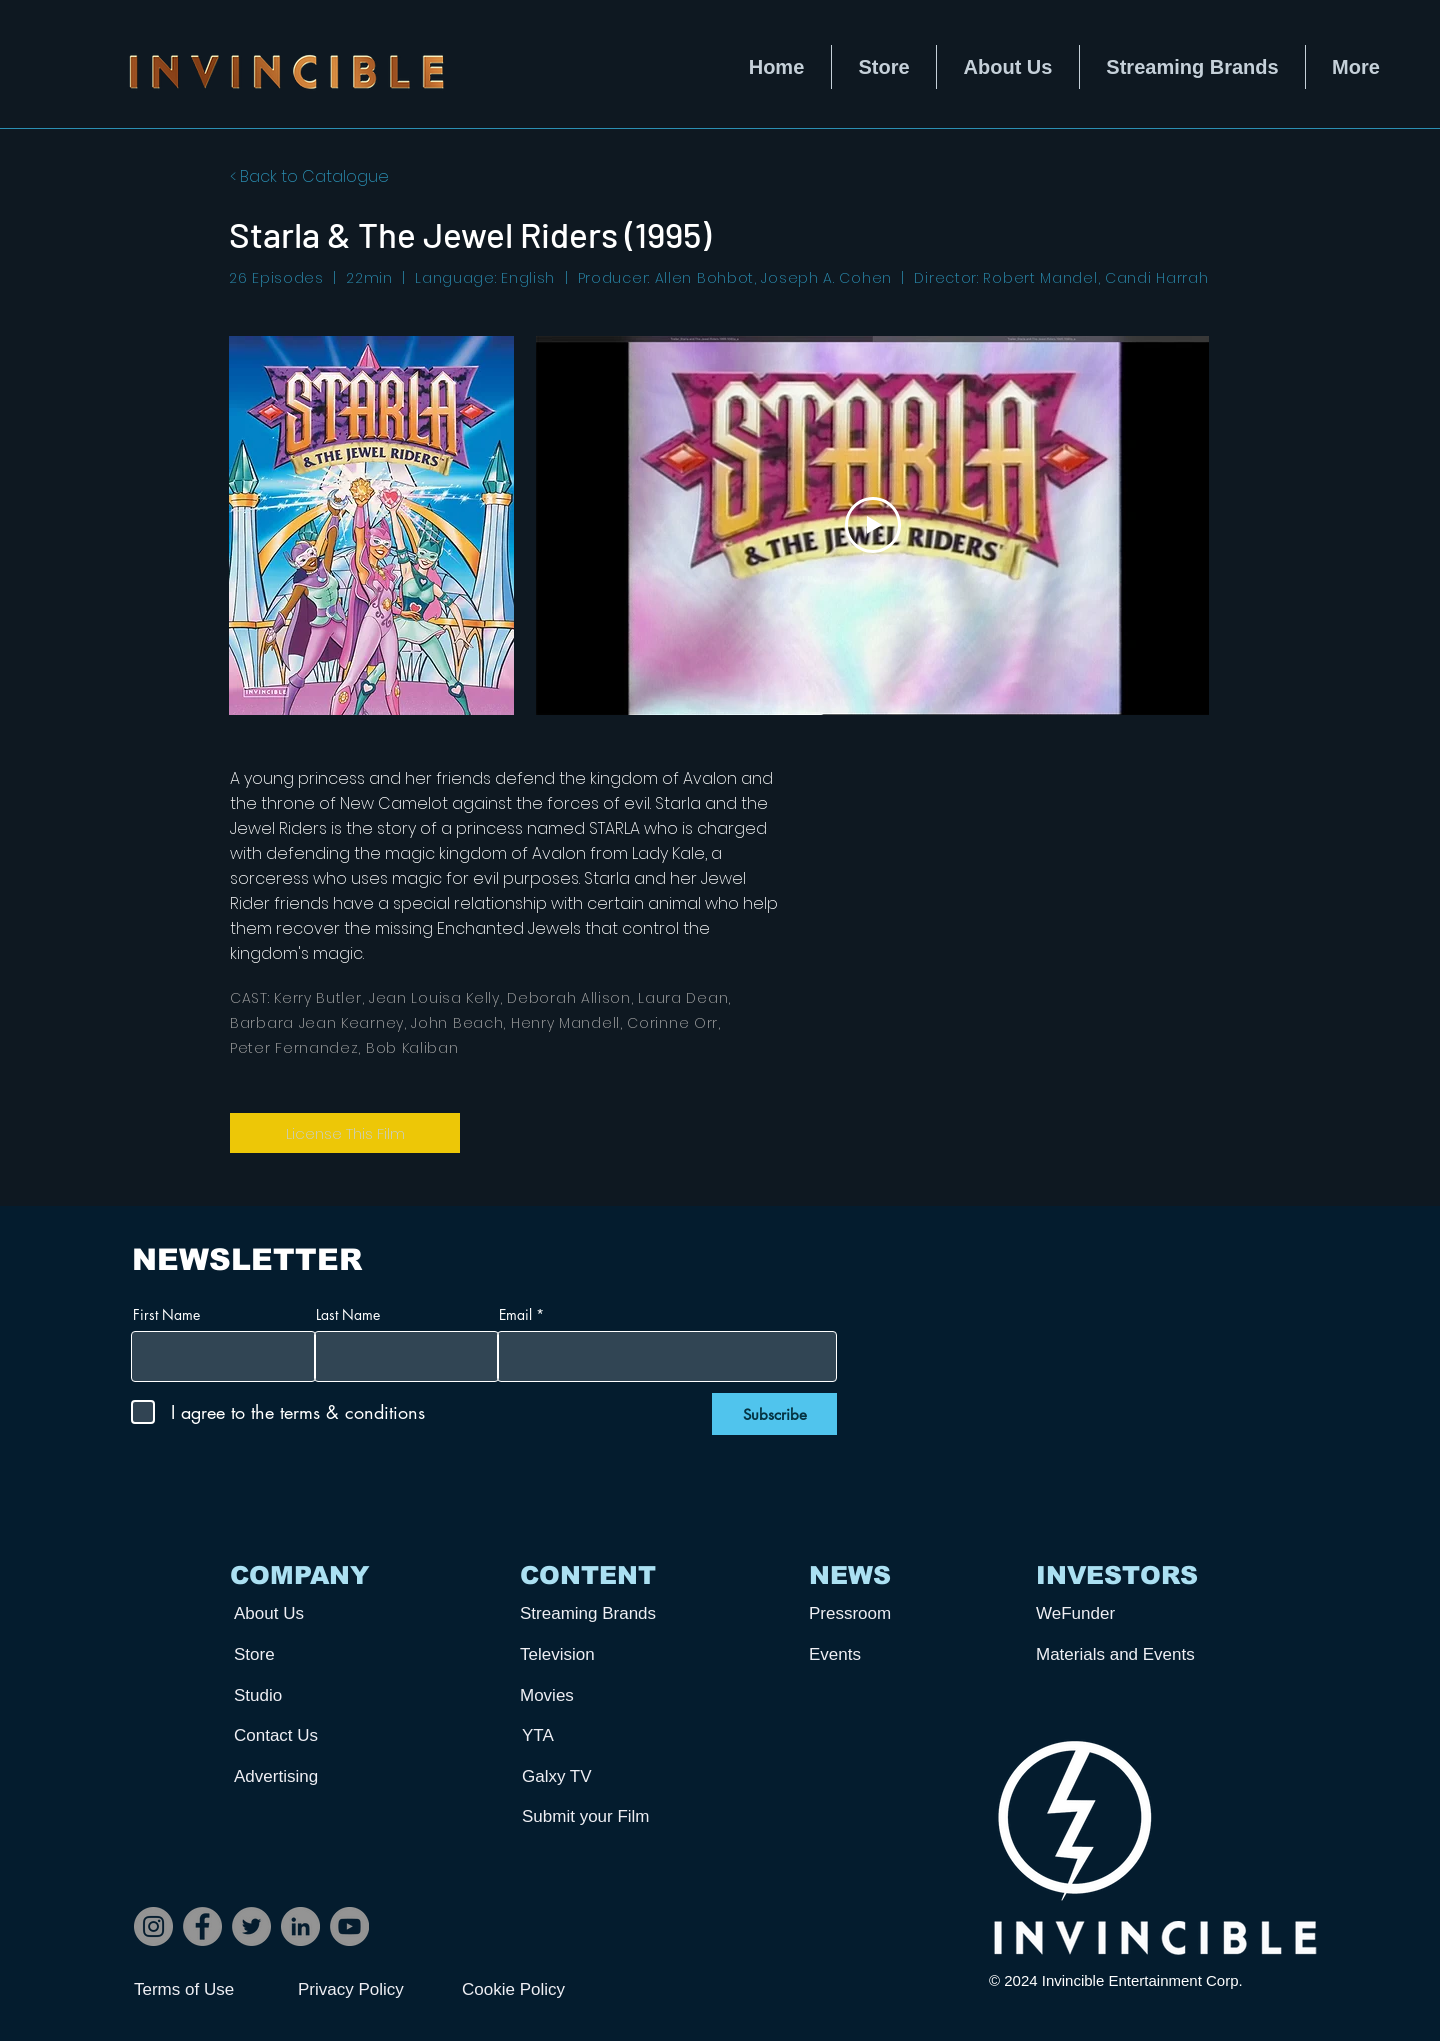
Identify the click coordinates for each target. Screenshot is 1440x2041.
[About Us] (308, 1613)
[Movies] (594, 1695)
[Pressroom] (883, 1613)
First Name (166, 1315)
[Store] (308, 1654)
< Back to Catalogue (309, 176)
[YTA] (596, 1735)
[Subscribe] (774, 1414)
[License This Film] (345, 1133)
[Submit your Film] (596, 1816)
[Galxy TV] (596, 1776)
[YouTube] (349, 1926)
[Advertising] (308, 1776)
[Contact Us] (308, 1735)
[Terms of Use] (205, 1990)
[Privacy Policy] (369, 1990)
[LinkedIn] (300, 1926)
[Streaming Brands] (594, 1613)
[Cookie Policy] (533, 1990)
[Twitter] (251, 1926)
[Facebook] (202, 1926)
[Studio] (308, 1695)
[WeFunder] (1110, 1613)
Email (515, 1315)
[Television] (594, 1654)
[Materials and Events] (1123, 1654)
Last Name (348, 1315)
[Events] (883, 1654)
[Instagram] (153, 1926)
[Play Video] (873, 525)
